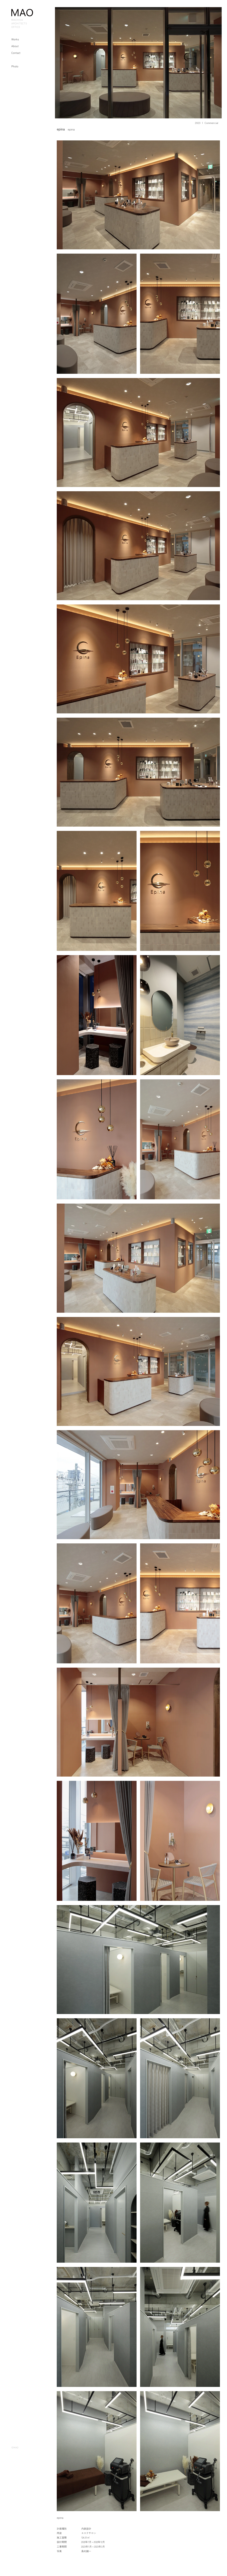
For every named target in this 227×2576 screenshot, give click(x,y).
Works (15, 39)
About (15, 46)
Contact (15, 52)
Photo (14, 66)
